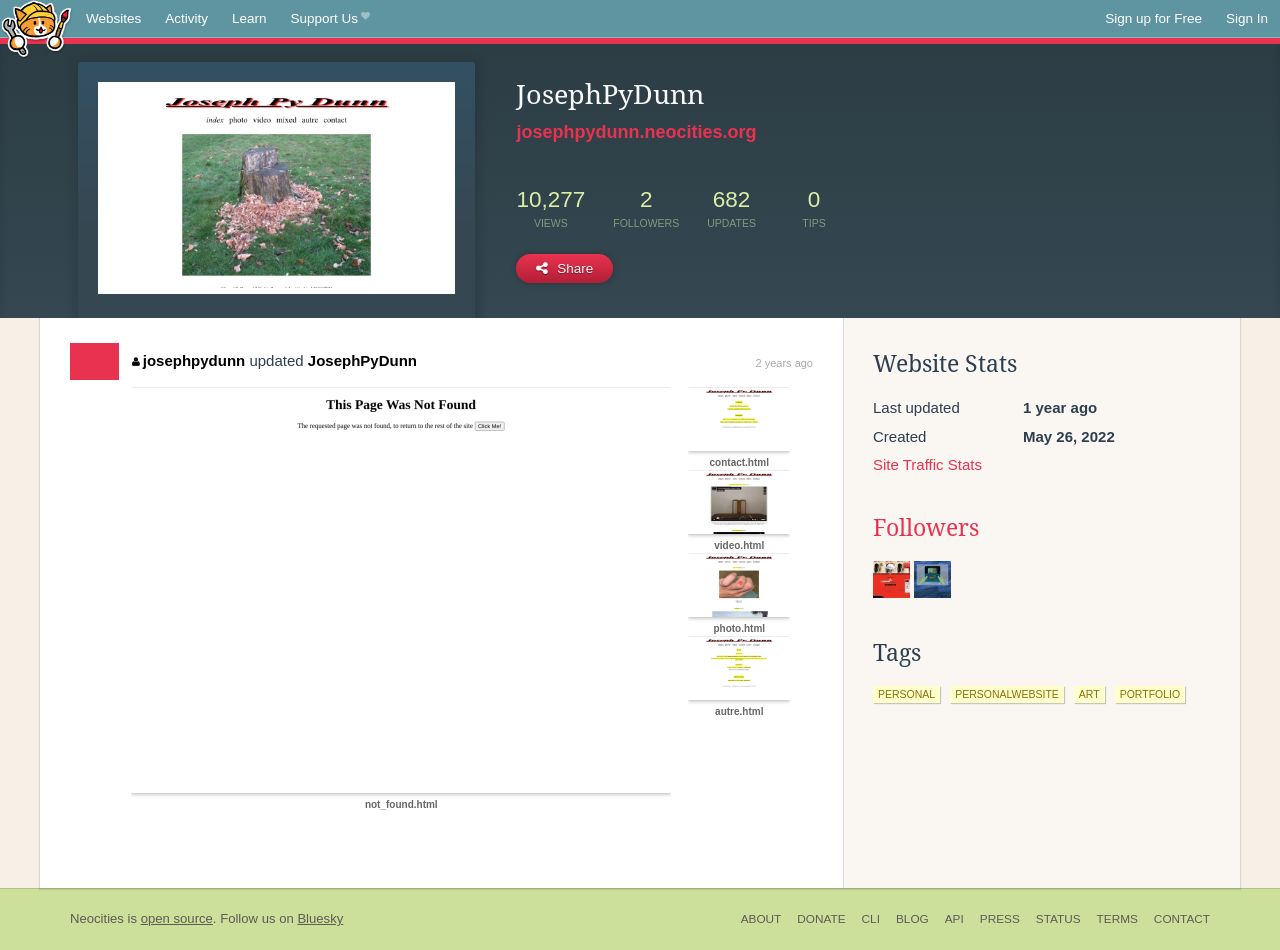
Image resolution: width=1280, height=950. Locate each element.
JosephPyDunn (362, 360)
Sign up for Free (1153, 18)
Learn (249, 18)
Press (1000, 919)
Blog (912, 919)
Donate (821, 919)
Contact (1182, 919)
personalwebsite (1007, 694)
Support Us (330, 19)
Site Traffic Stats (927, 464)
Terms (1117, 919)
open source (177, 918)
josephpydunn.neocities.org (636, 132)
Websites (113, 18)
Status (1058, 919)
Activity (186, 18)
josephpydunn (188, 360)
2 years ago (784, 363)
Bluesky (320, 918)
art (1089, 694)
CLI (871, 919)
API (954, 919)
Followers (926, 528)
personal (906, 694)
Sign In (1247, 18)
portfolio (1150, 694)
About (761, 919)
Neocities (97, 918)
